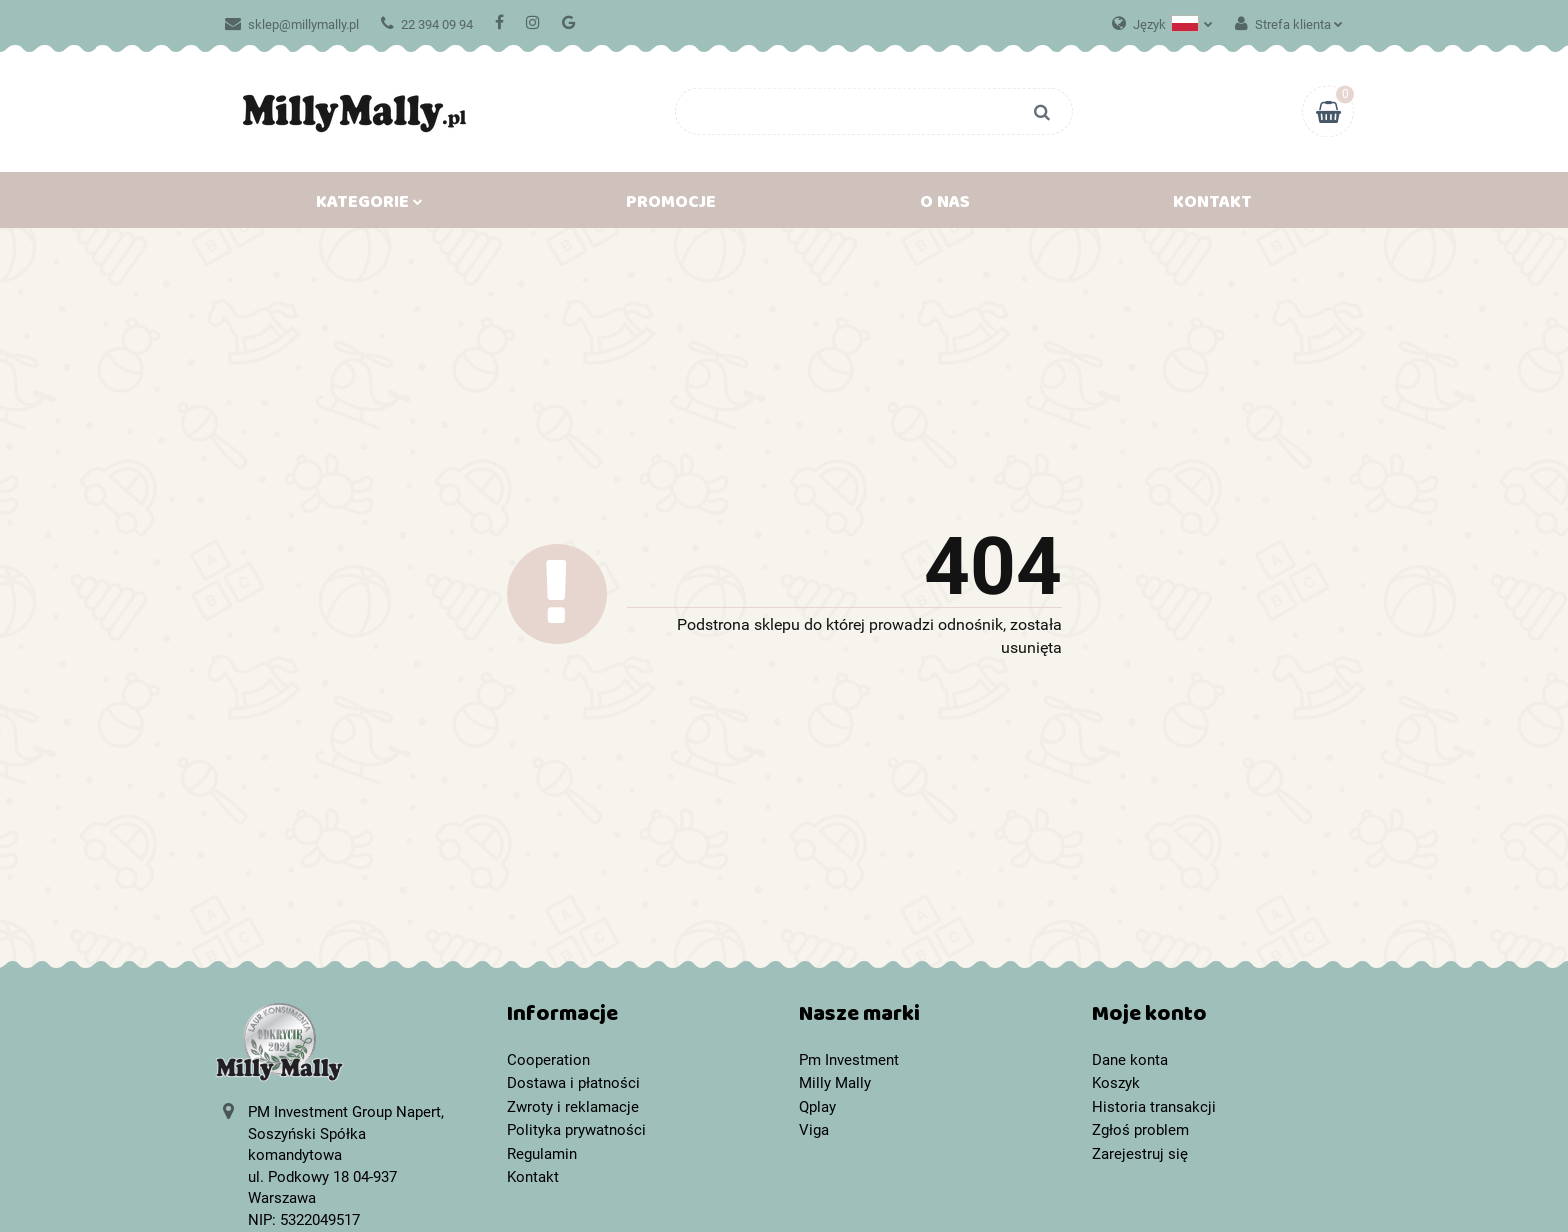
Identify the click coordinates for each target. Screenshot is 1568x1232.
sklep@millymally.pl (292, 24)
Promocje (671, 206)
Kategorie (369, 206)
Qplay (817, 1107)
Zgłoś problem (1140, 1130)
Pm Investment (849, 1060)
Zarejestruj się (1140, 1154)
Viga (814, 1130)
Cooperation (548, 1060)
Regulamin (542, 1154)
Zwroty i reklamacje (573, 1107)
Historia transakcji (1154, 1107)
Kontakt (1212, 206)
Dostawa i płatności (573, 1083)
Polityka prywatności (576, 1130)
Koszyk (1116, 1083)
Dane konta (1130, 1060)
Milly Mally (835, 1083)
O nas (945, 206)
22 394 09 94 (427, 24)
